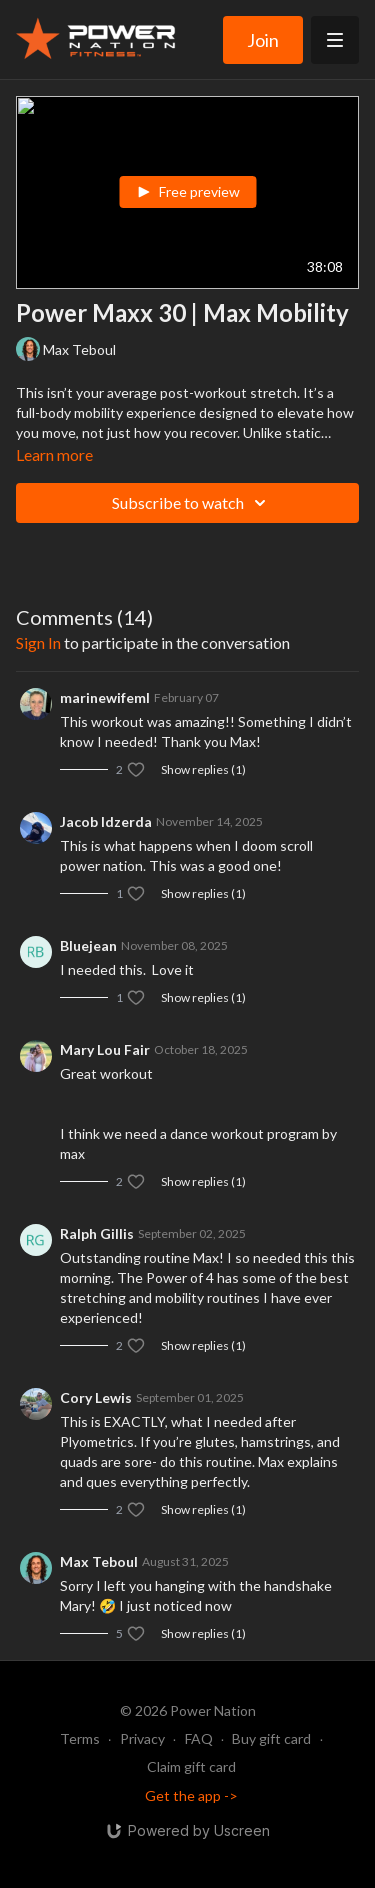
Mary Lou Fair (105, 1049)
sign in (38, 642)
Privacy (142, 1738)
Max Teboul (99, 1561)
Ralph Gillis (97, 1233)
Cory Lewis (96, 1397)
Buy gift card (271, 1738)
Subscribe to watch (192, 503)
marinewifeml (105, 697)
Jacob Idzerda (106, 821)
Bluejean (88, 945)
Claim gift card (191, 1766)
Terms (80, 1738)
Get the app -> (191, 1795)
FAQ (199, 1738)
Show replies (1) (203, 769)
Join (263, 40)
